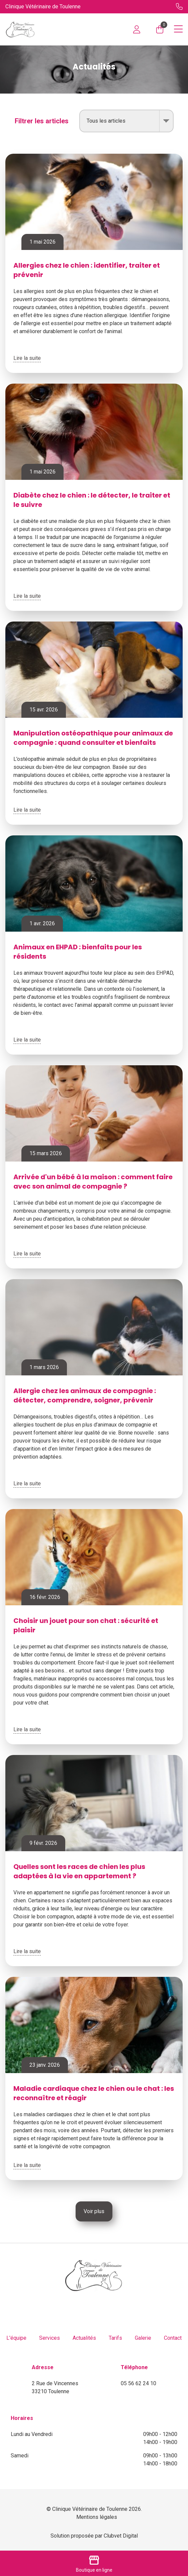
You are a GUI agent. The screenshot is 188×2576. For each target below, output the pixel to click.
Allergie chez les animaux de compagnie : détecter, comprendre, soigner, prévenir (84, 1395)
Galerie (143, 2338)
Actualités (84, 2338)
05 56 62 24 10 (138, 2383)
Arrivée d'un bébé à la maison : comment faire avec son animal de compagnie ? (93, 1181)
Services (49, 2338)
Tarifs (115, 2338)
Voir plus (94, 2211)
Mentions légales (96, 2517)
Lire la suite (27, 358)
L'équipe (16, 2338)
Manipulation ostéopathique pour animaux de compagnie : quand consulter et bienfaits (93, 737)
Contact (173, 2338)
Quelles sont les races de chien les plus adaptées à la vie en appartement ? (79, 1871)
